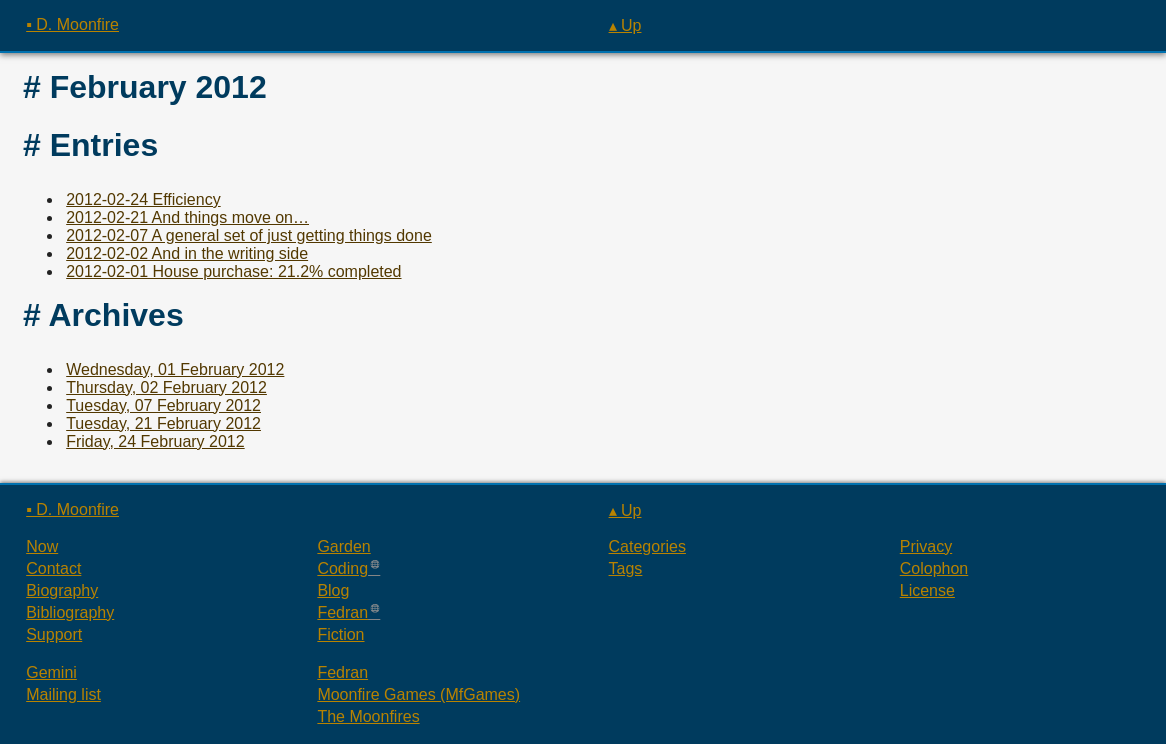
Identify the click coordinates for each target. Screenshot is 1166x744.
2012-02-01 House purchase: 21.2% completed (233, 271)
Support (54, 634)
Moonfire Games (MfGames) (418, 694)
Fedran (342, 612)
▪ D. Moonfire (72, 24)
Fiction (340, 634)
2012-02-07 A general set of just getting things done (249, 235)
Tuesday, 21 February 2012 (163, 423)
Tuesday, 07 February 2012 (163, 405)
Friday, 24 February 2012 (155, 441)
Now (42, 546)
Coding (342, 568)
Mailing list (63, 694)
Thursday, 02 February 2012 (166, 387)
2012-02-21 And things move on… (187, 217)
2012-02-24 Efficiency (143, 199)
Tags (626, 568)
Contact (53, 568)
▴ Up (625, 25)
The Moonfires (368, 716)
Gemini (51, 672)
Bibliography (70, 612)
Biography (62, 590)
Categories (647, 546)
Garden (343, 546)
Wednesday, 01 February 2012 (175, 369)
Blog (333, 590)
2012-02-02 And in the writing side (187, 253)
